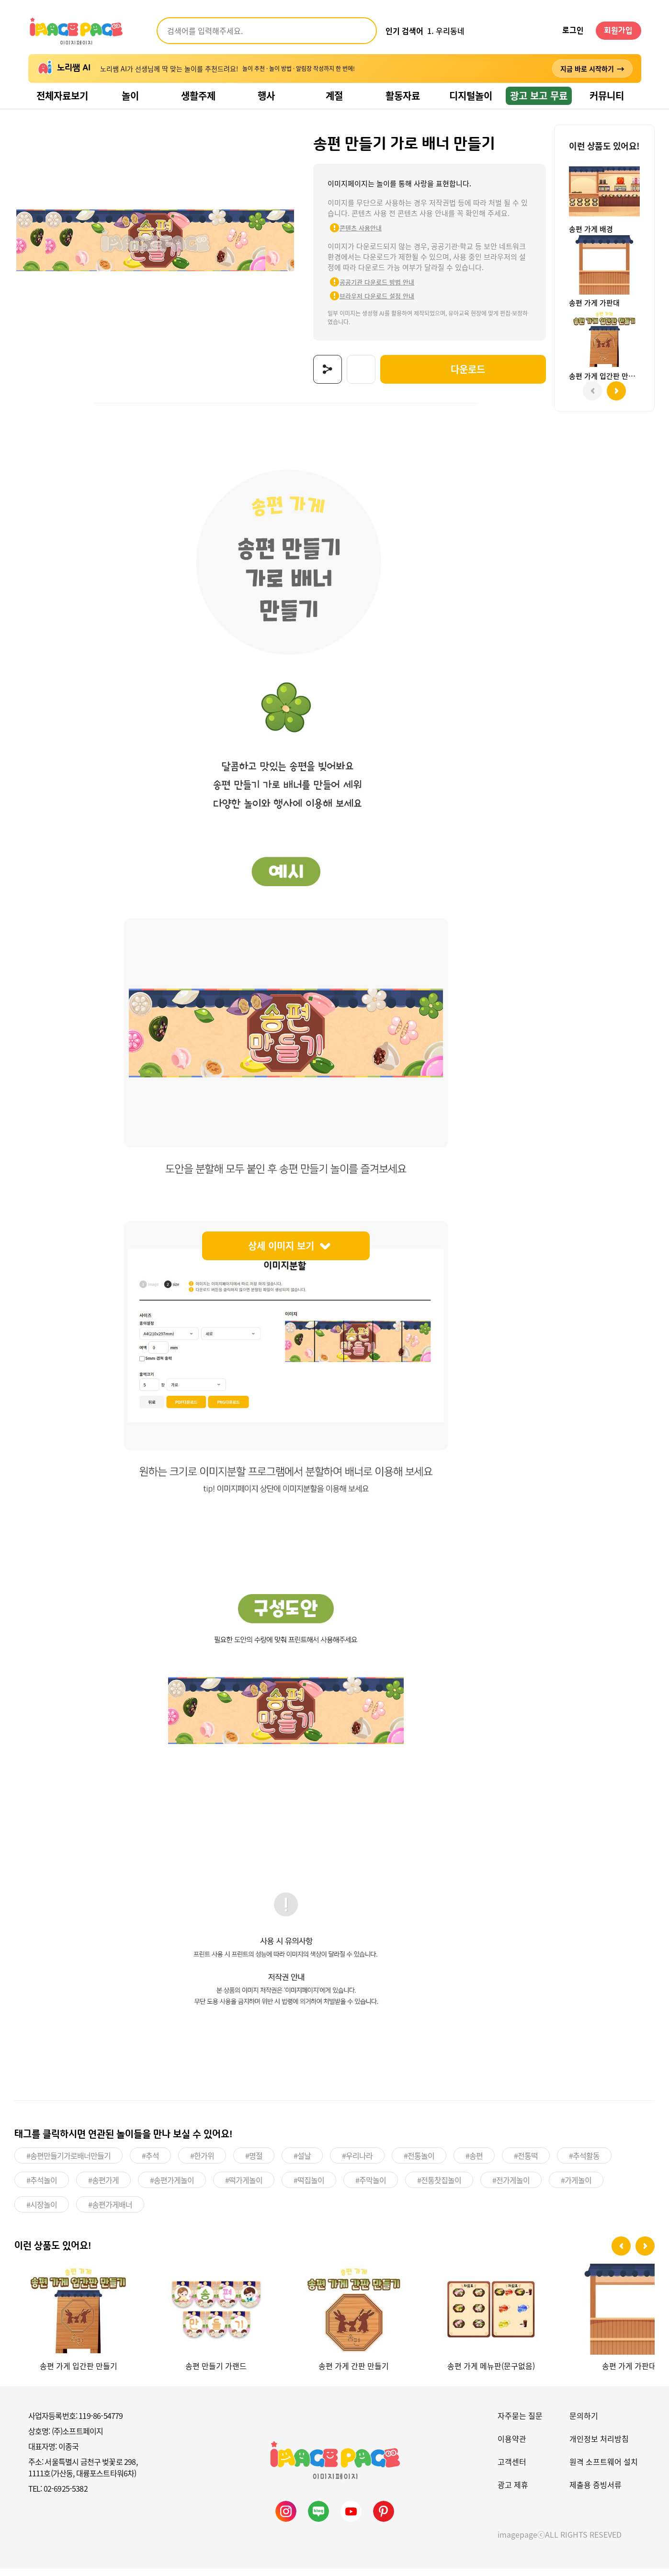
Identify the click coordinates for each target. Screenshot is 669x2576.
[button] (621, 2254)
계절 (334, 96)
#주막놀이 (370, 2188)
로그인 (573, 30)
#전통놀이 (419, 2163)
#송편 (474, 2163)
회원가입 (618, 30)
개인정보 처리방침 (599, 2445)
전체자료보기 (62, 96)
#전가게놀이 (511, 2188)
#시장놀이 (41, 2212)
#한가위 (202, 2163)
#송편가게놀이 (172, 2188)
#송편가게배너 (110, 2212)
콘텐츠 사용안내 (344, 238)
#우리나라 (357, 2163)
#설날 (302, 2163)
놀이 (130, 96)
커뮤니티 (607, 96)
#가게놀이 (576, 2188)
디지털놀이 (470, 96)
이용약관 (512, 2445)
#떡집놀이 (309, 2188)
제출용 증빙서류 (595, 2491)
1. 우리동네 (446, 30)
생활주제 (198, 96)
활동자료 (403, 96)
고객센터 (512, 2468)
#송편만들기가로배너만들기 (68, 2163)
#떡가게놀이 (243, 2188)
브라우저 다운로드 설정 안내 (360, 306)
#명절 (253, 2163)
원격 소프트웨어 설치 (603, 2468)
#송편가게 (103, 2188)
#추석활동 (584, 2163)
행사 (266, 96)
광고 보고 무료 (538, 96)
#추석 (150, 2163)
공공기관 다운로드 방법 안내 (360, 292)
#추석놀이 (41, 2188)
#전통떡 (526, 2163)
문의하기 (583, 2422)
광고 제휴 (513, 2491)
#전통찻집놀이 (439, 2188)
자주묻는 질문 (520, 2422)
